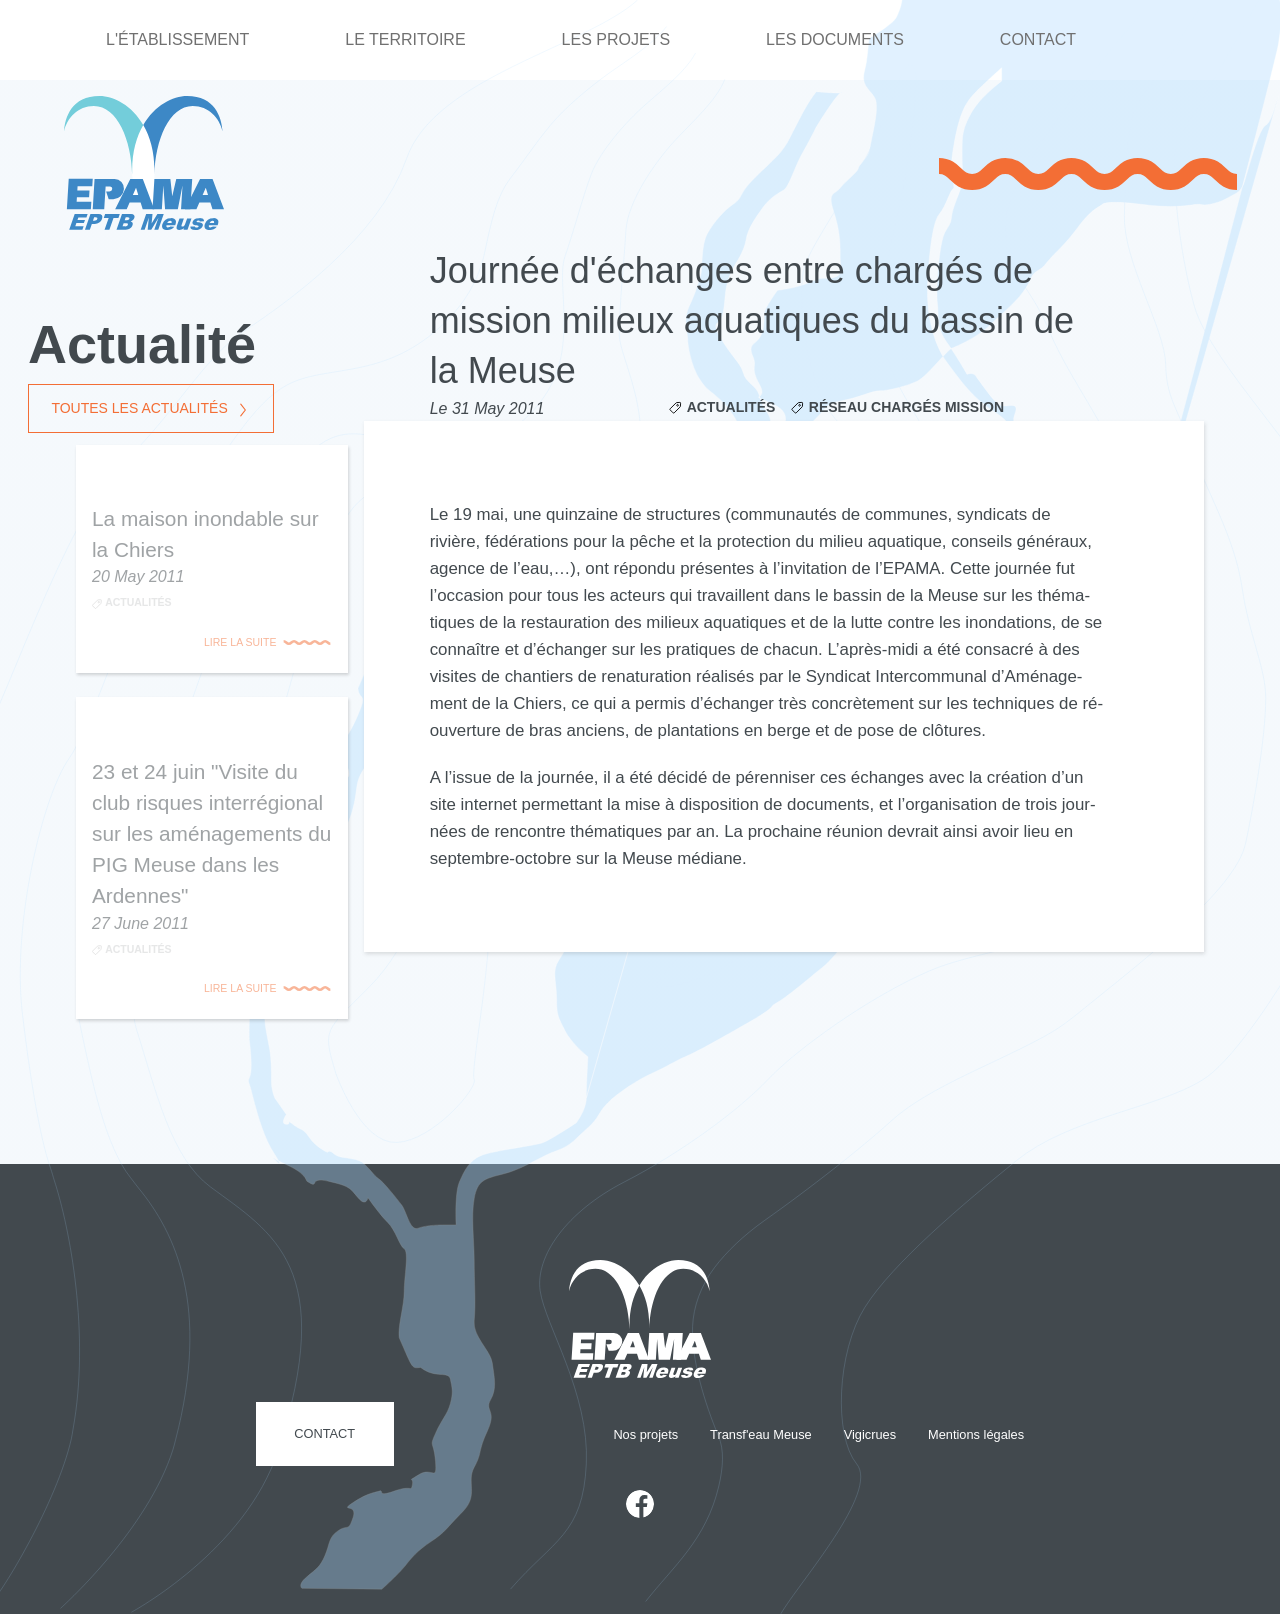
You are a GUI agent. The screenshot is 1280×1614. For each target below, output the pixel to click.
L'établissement (177, 39)
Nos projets (645, 1434)
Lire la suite (240, 642)
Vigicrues (870, 1434)
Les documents (835, 39)
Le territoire (405, 39)
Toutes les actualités (139, 409)
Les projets (616, 39)
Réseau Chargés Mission (906, 407)
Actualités (731, 407)
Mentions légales (976, 1434)
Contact (1038, 39)
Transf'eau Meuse (761, 1434)
